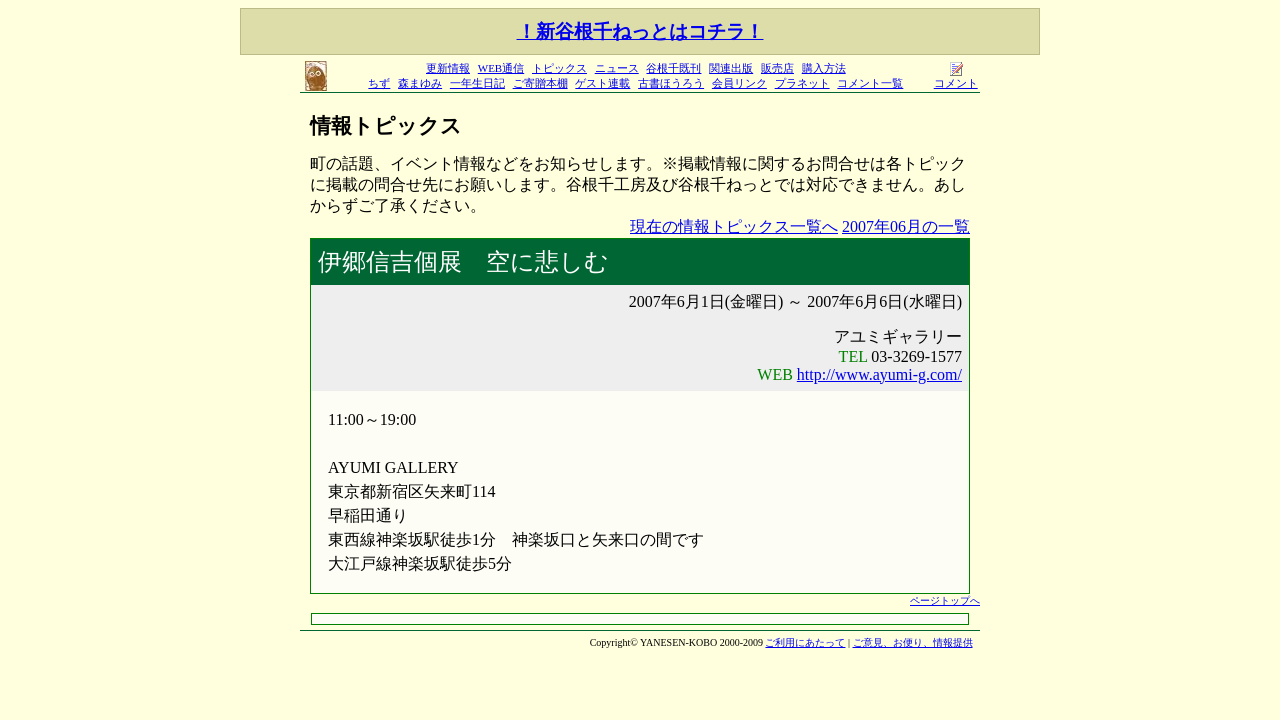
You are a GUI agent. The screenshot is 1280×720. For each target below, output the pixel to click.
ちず (379, 83)
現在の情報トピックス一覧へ (734, 226)
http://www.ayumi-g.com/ (879, 374)
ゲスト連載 (602, 83)
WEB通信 (501, 68)
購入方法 (824, 68)
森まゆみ (420, 83)
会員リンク (739, 83)
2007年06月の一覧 (906, 226)
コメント (956, 77)
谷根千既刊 (673, 68)
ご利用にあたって (805, 642)
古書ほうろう (671, 83)
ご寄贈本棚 (540, 83)
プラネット (802, 83)
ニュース (617, 68)
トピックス (559, 68)
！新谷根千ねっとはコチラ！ (640, 31)
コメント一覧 (870, 83)
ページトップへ (945, 600)
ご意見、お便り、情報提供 (913, 642)
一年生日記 (477, 83)
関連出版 (731, 68)
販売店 (777, 68)
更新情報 (448, 68)
